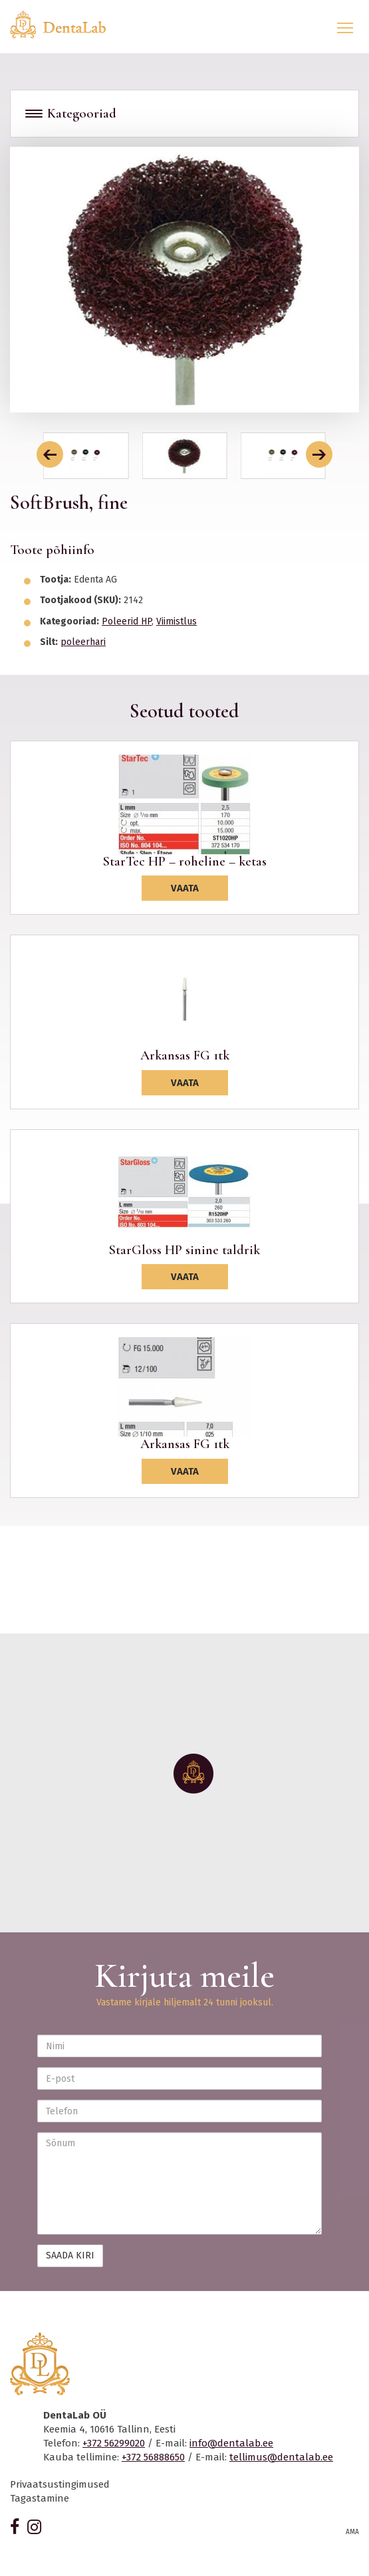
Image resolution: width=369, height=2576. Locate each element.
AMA (352, 2532)
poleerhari (83, 642)
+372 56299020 (113, 2443)
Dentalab (66, 25)
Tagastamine (39, 2498)
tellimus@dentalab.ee (281, 2457)
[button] (50, 454)
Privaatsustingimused (60, 2484)
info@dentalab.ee (231, 2443)
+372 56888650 (153, 2457)
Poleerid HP (127, 621)
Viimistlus (176, 621)
